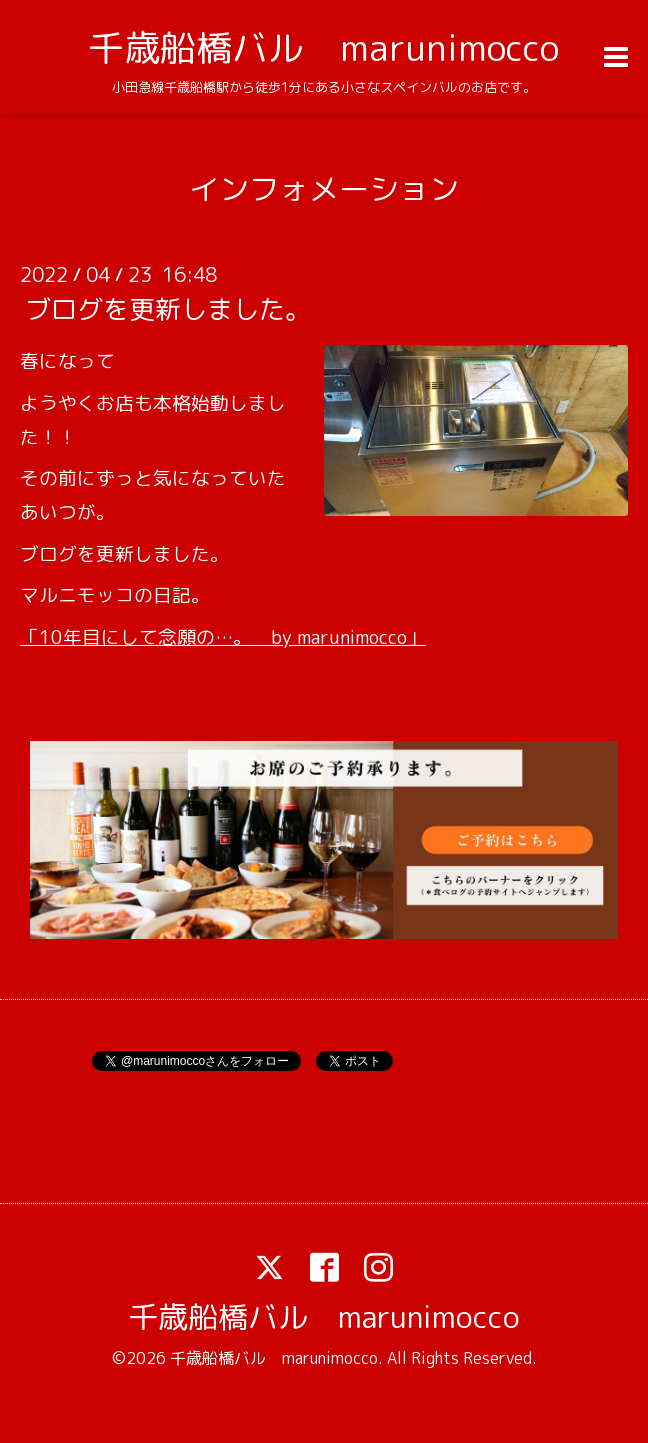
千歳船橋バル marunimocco (323, 47)
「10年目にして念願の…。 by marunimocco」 (223, 637)
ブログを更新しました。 (168, 309)
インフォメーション (324, 189)
